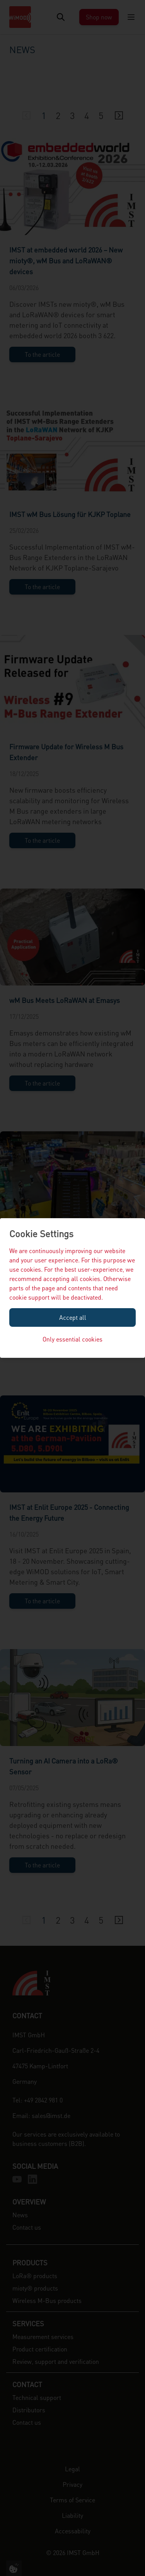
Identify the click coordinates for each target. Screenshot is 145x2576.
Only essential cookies (72, 1339)
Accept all (72, 1317)
